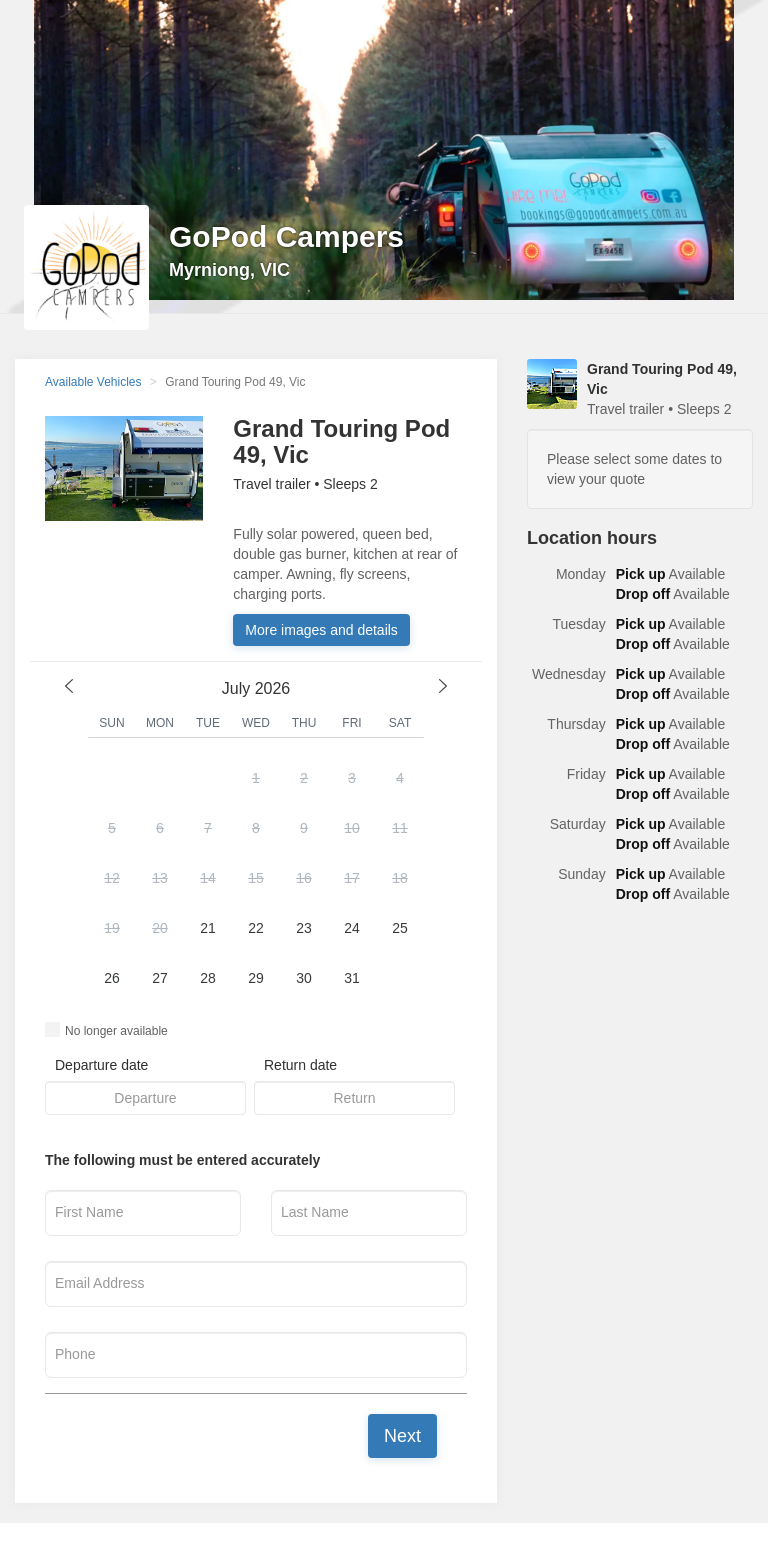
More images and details (321, 630)
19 (112, 928)
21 (208, 928)
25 (400, 928)
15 (256, 878)
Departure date (101, 1065)
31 (352, 978)
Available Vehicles (93, 382)
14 (208, 878)
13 (160, 878)
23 (304, 928)
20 (160, 928)
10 (352, 828)
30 (304, 978)
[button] (256, 880)
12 (112, 878)
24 (352, 928)
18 (400, 878)
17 (352, 878)
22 (256, 928)
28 (208, 978)
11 (400, 828)
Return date (300, 1065)
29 (256, 978)
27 (160, 978)
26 (112, 978)
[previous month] (69, 686)
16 (304, 878)
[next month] (443, 686)
